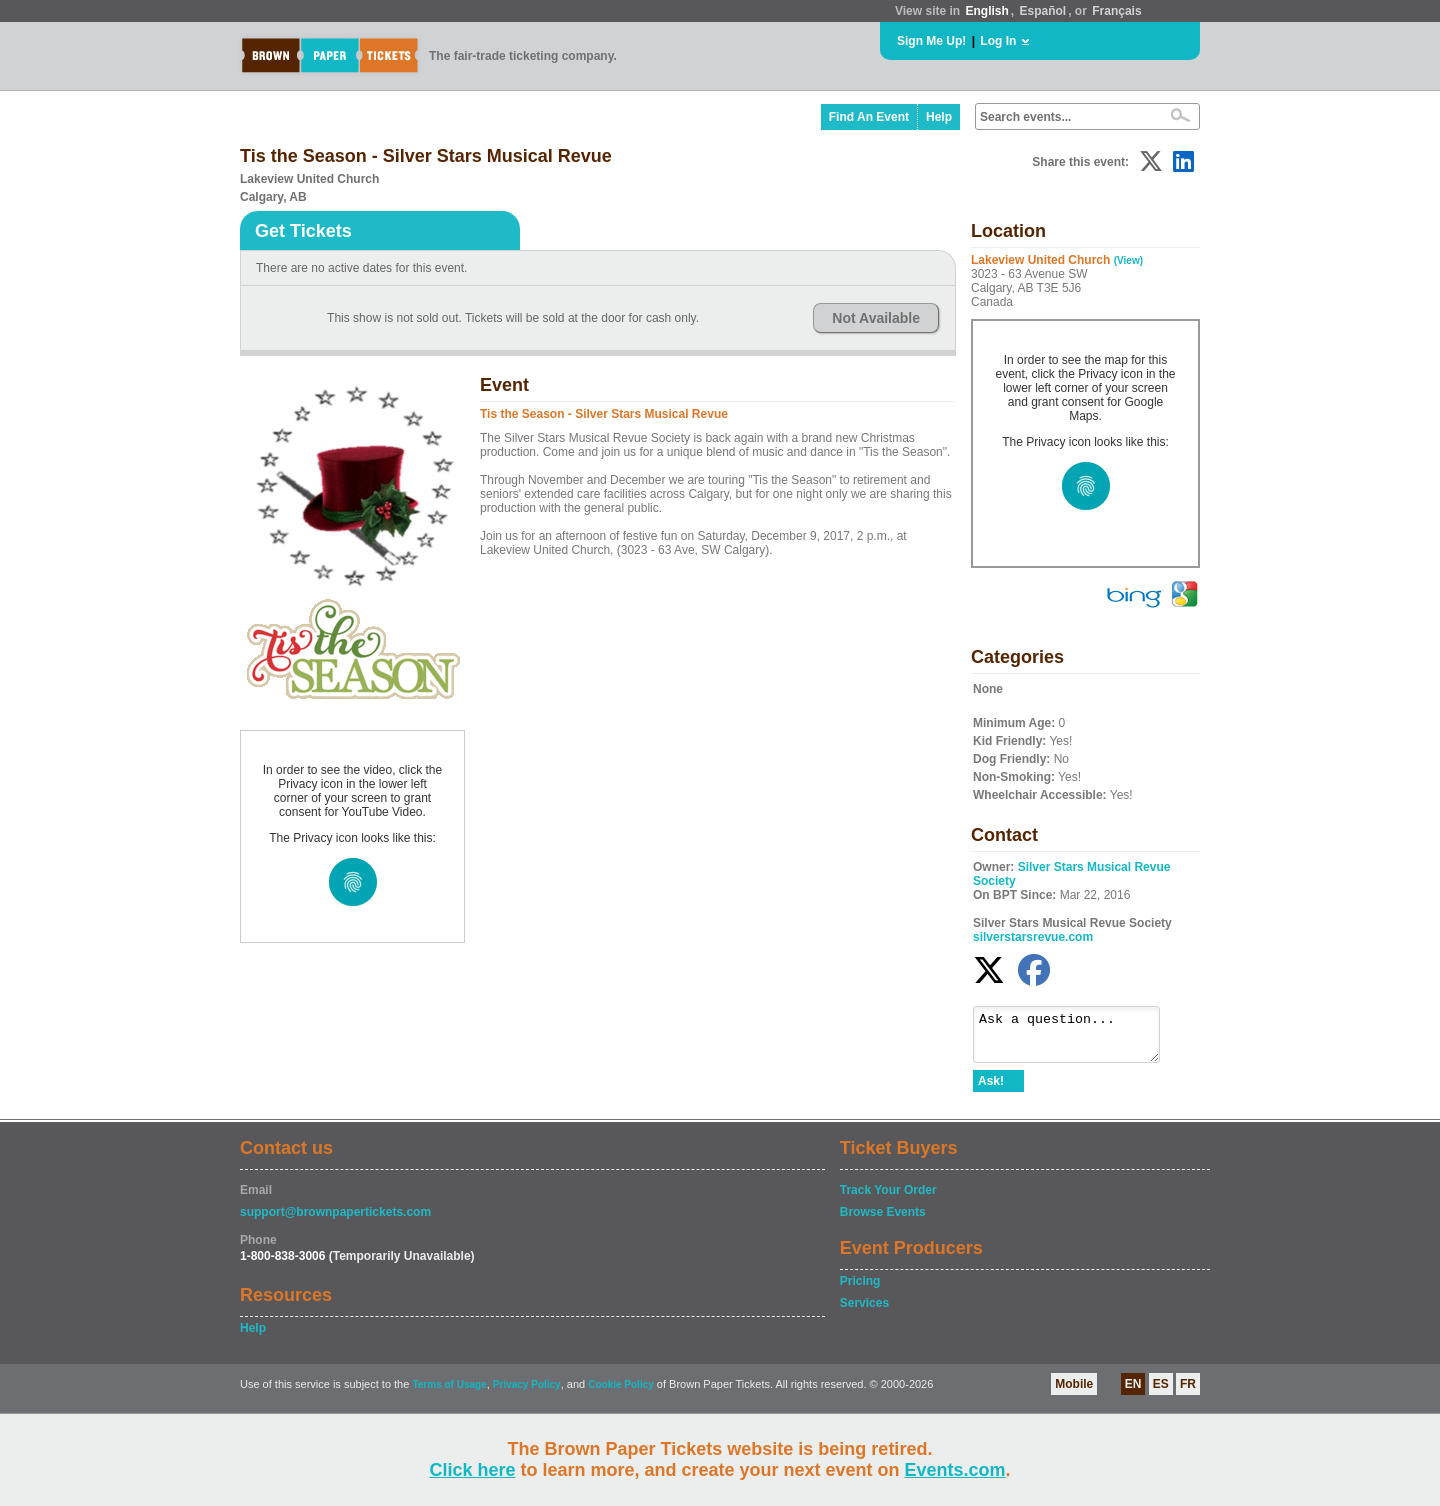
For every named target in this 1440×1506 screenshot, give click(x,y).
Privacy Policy (527, 1393)
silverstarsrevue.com (1033, 937)
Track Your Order (888, 1199)
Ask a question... (1076, 1039)
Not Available (876, 318)
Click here (472, 1470)
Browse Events (883, 1221)
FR (1188, 1393)
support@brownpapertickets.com (335, 1221)
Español (1043, 11)
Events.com (955, 1470)
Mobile (1074, 1393)
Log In (998, 41)
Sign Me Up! (931, 41)
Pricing (860, 1290)
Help (939, 117)
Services (864, 1312)
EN (1133, 1393)
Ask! (991, 1090)
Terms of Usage (449, 1393)
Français (1116, 11)
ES (1161, 1393)
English (986, 11)
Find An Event (869, 117)
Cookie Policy (621, 1393)
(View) (1128, 260)
